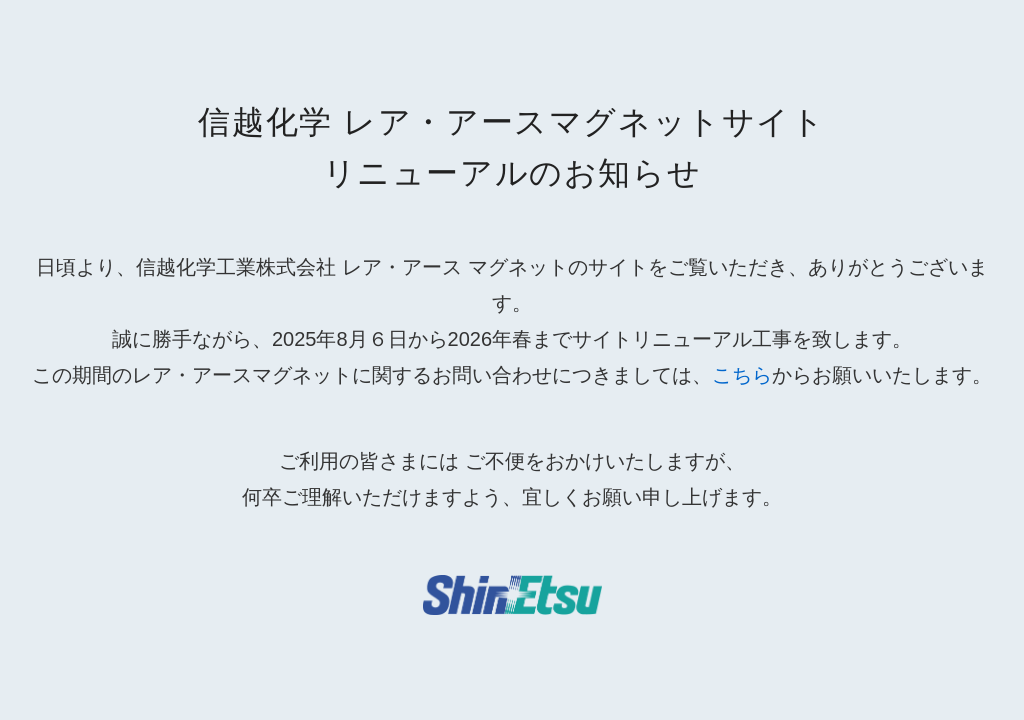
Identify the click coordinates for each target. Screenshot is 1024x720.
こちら (742, 375)
